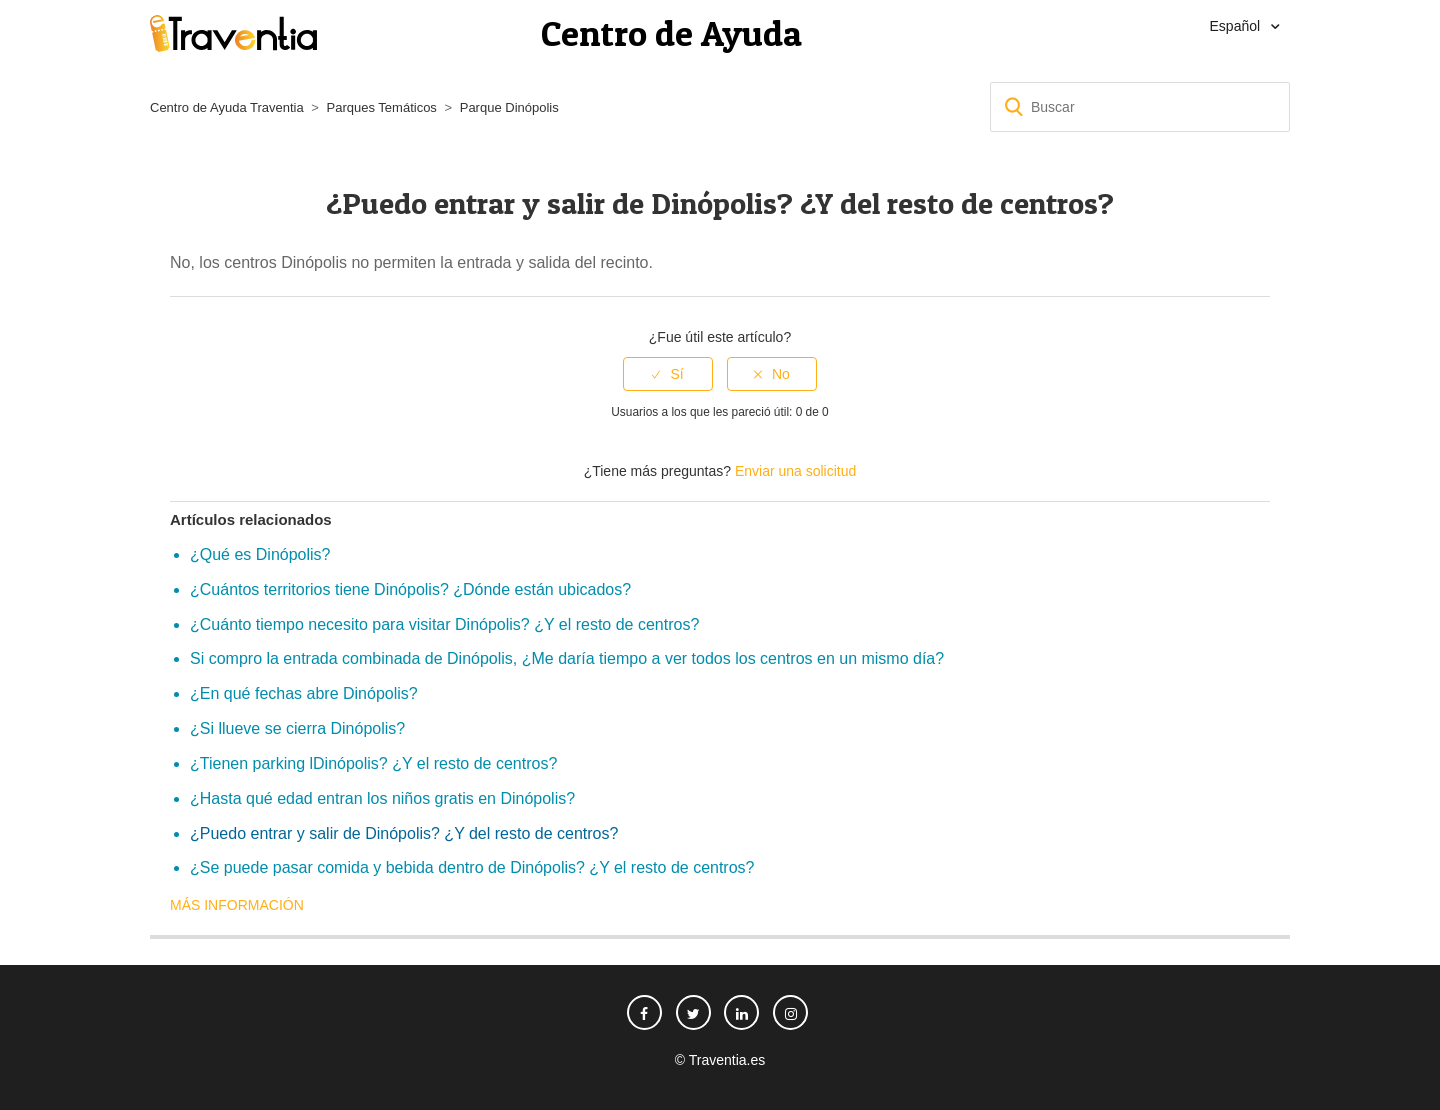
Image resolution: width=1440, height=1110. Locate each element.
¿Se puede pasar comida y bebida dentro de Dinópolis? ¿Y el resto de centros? (472, 867)
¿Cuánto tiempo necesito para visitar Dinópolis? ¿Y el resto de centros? (444, 624)
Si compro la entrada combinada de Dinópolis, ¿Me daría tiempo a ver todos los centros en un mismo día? (567, 658)
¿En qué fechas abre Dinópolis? (304, 693)
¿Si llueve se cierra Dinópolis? (297, 728)
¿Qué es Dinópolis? (260, 554)
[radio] (668, 374)
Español (1237, 26)
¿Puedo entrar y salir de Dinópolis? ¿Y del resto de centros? (404, 833)
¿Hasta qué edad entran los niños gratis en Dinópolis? (382, 798)
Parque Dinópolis (509, 107)
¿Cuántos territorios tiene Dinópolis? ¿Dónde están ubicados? (410, 589)
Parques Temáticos (382, 107)
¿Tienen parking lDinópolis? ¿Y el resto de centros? (373, 763)
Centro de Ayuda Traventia (227, 107)
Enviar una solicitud (795, 471)
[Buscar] (1140, 107)
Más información (237, 905)
